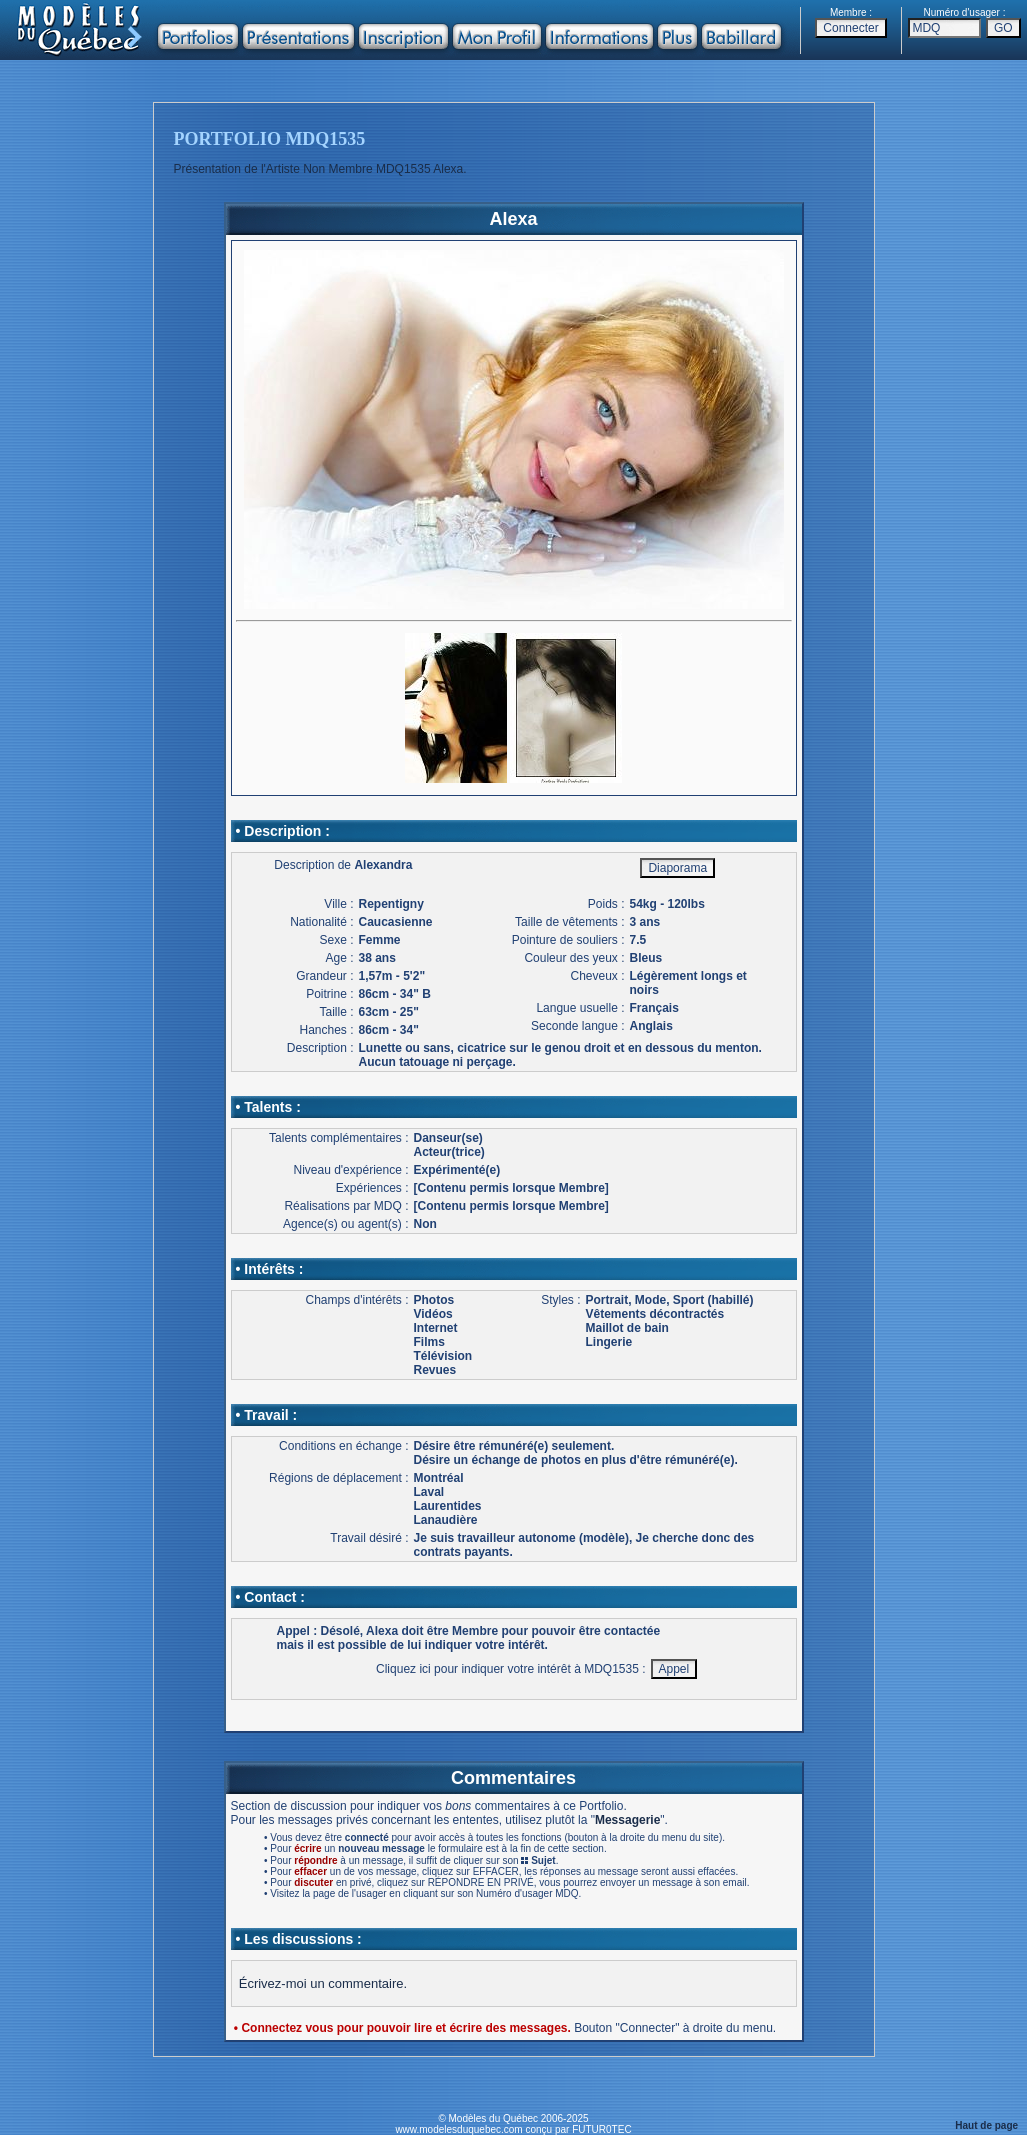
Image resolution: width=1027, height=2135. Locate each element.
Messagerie (627, 1820)
